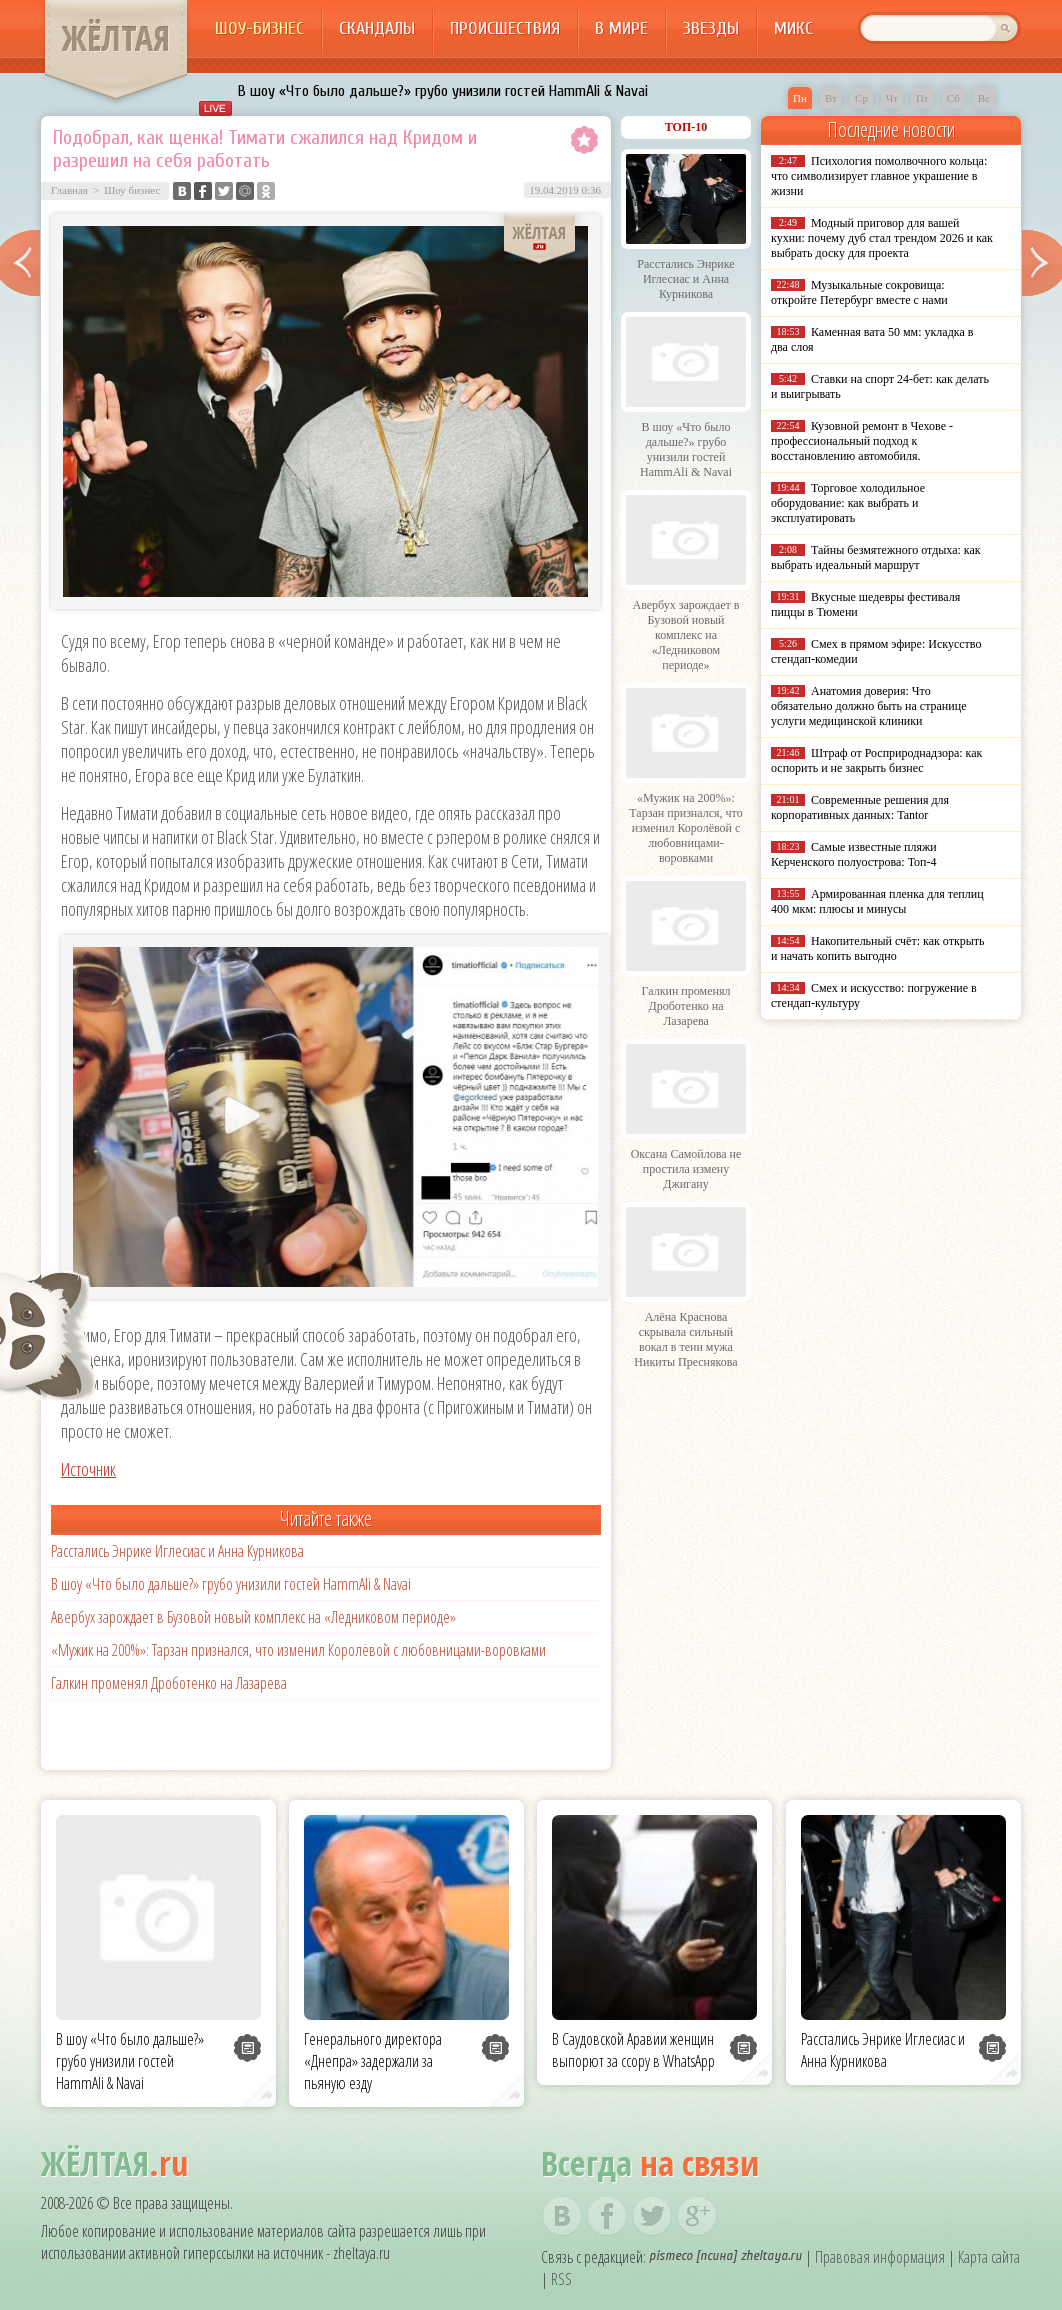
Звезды (711, 28)
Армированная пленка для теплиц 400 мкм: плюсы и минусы (877, 901)
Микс (793, 28)
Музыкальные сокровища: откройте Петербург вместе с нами (859, 292)
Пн (800, 98)
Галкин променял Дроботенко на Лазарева (169, 1683)
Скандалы (377, 28)
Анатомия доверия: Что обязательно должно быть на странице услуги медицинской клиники (868, 706)
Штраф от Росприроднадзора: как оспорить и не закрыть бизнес (876, 760)
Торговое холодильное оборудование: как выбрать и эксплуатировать (848, 503)
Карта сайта (989, 2257)
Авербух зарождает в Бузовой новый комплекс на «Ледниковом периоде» (253, 1617)
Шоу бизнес (132, 190)
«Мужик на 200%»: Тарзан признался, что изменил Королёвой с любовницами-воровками (298, 1650)
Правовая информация (880, 2257)
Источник (88, 1469)
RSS (561, 2279)
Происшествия (505, 28)
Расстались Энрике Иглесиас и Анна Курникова (177, 1551)
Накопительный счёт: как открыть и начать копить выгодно (878, 948)
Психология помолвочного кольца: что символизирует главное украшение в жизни (879, 176)
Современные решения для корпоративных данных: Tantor (860, 807)
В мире (621, 28)
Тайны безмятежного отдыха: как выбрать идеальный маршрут (876, 557)
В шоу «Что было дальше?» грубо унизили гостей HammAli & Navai (443, 91)
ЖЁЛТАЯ (116, 38)
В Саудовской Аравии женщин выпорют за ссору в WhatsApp (633, 2050)
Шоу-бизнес (259, 28)
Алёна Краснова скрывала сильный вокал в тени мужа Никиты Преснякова (685, 1339)
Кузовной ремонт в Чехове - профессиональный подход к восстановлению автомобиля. (862, 441)
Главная (69, 190)
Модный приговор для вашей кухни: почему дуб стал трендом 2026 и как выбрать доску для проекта (882, 238)
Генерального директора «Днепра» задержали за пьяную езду (373, 2061)
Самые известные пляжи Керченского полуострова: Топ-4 (854, 854)
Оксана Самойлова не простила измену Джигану (686, 1169)
